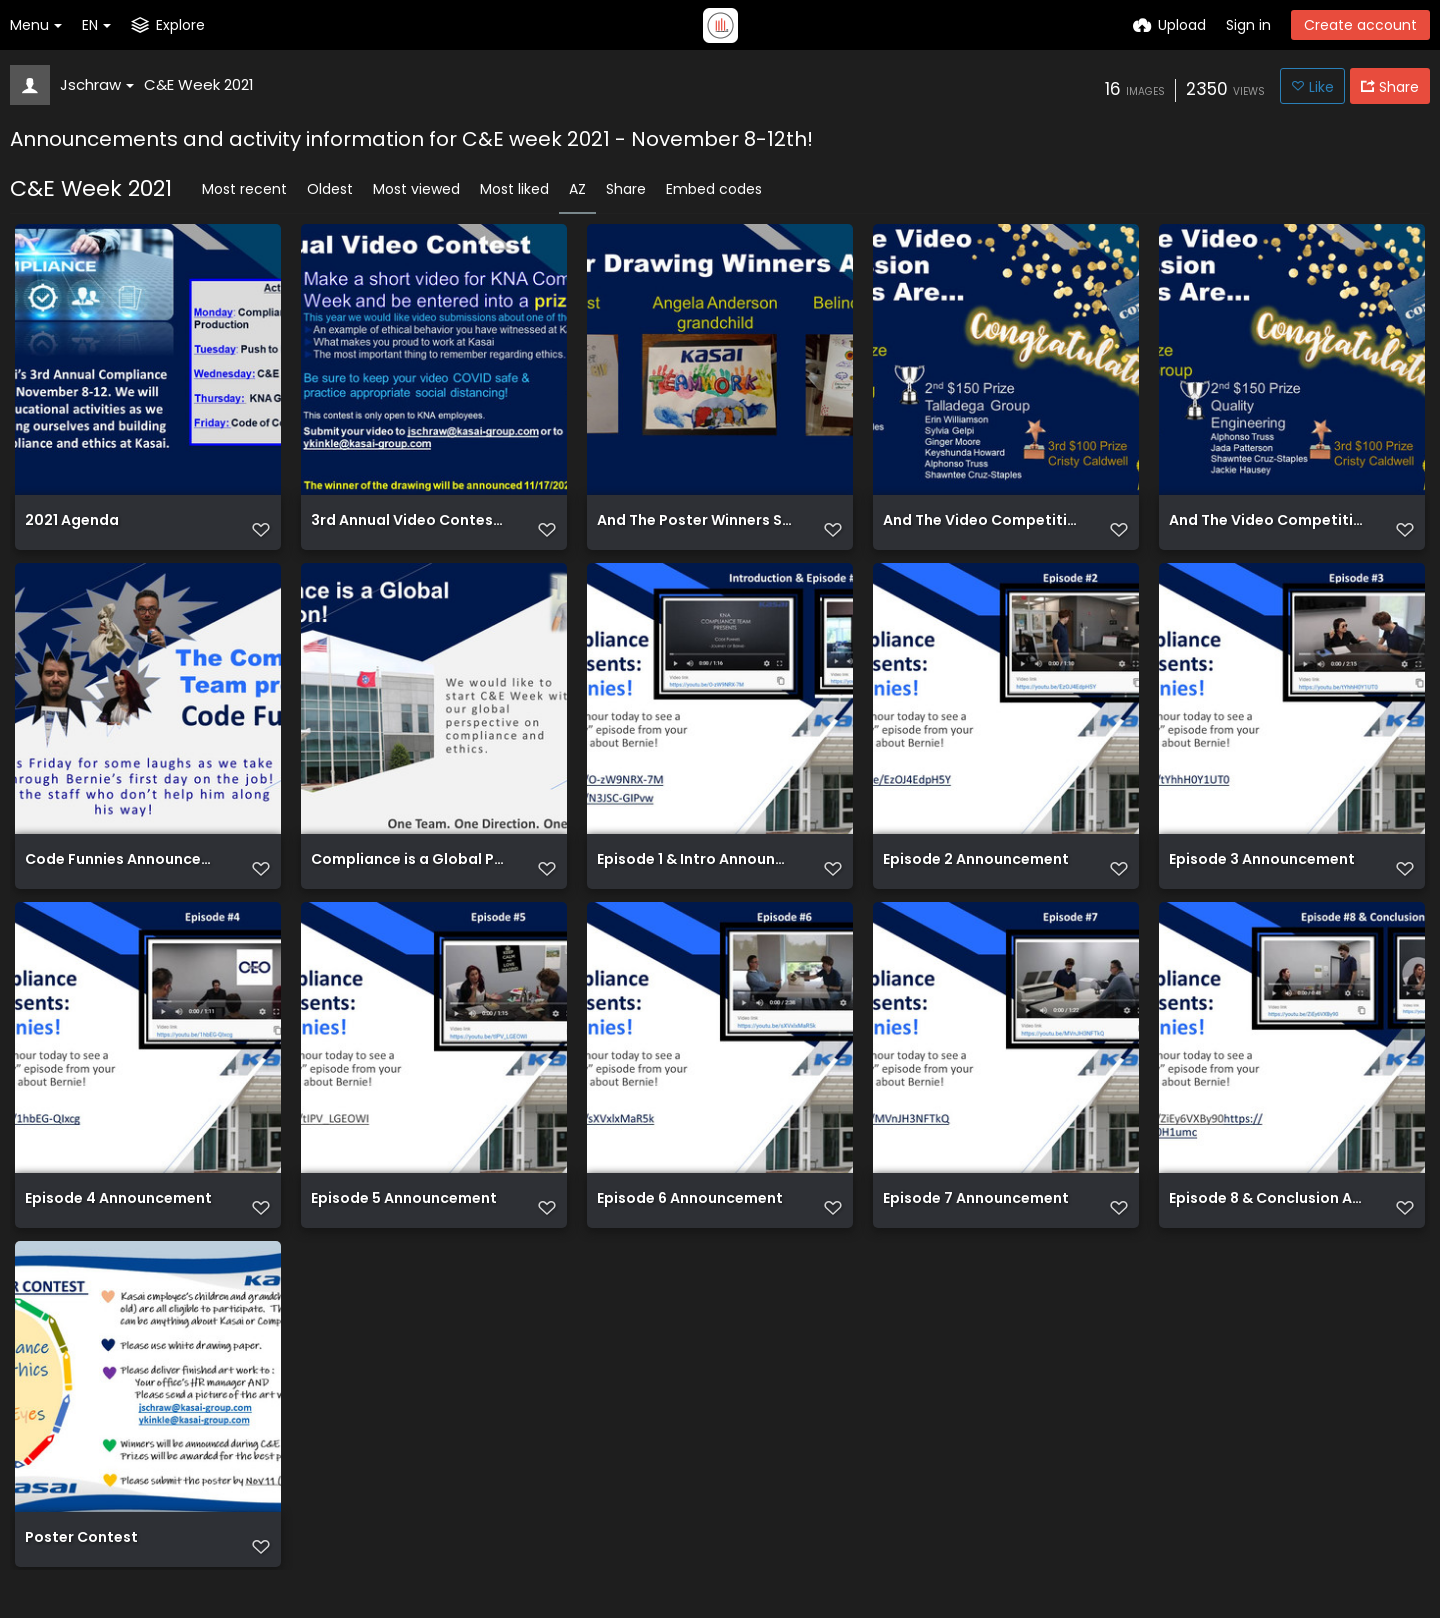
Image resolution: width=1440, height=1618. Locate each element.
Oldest (330, 189)
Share (626, 189)
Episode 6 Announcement (690, 1221)
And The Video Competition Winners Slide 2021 (981, 529)
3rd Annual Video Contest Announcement (409, 529)
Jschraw (97, 84)
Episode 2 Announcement (976, 875)
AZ (577, 189)
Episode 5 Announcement (404, 1221)
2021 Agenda (72, 529)
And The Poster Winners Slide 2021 (695, 529)
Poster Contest (81, 1567)
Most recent (244, 189)
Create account (1360, 25)
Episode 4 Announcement (118, 1221)
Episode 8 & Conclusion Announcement (1267, 1221)
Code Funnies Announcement (123, 875)
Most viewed (416, 189)
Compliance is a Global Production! (409, 875)
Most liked (514, 189)
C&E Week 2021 (199, 84)
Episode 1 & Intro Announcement (695, 875)
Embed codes (714, 189)
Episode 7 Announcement (976, 1221)
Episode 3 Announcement (1262, 875)
